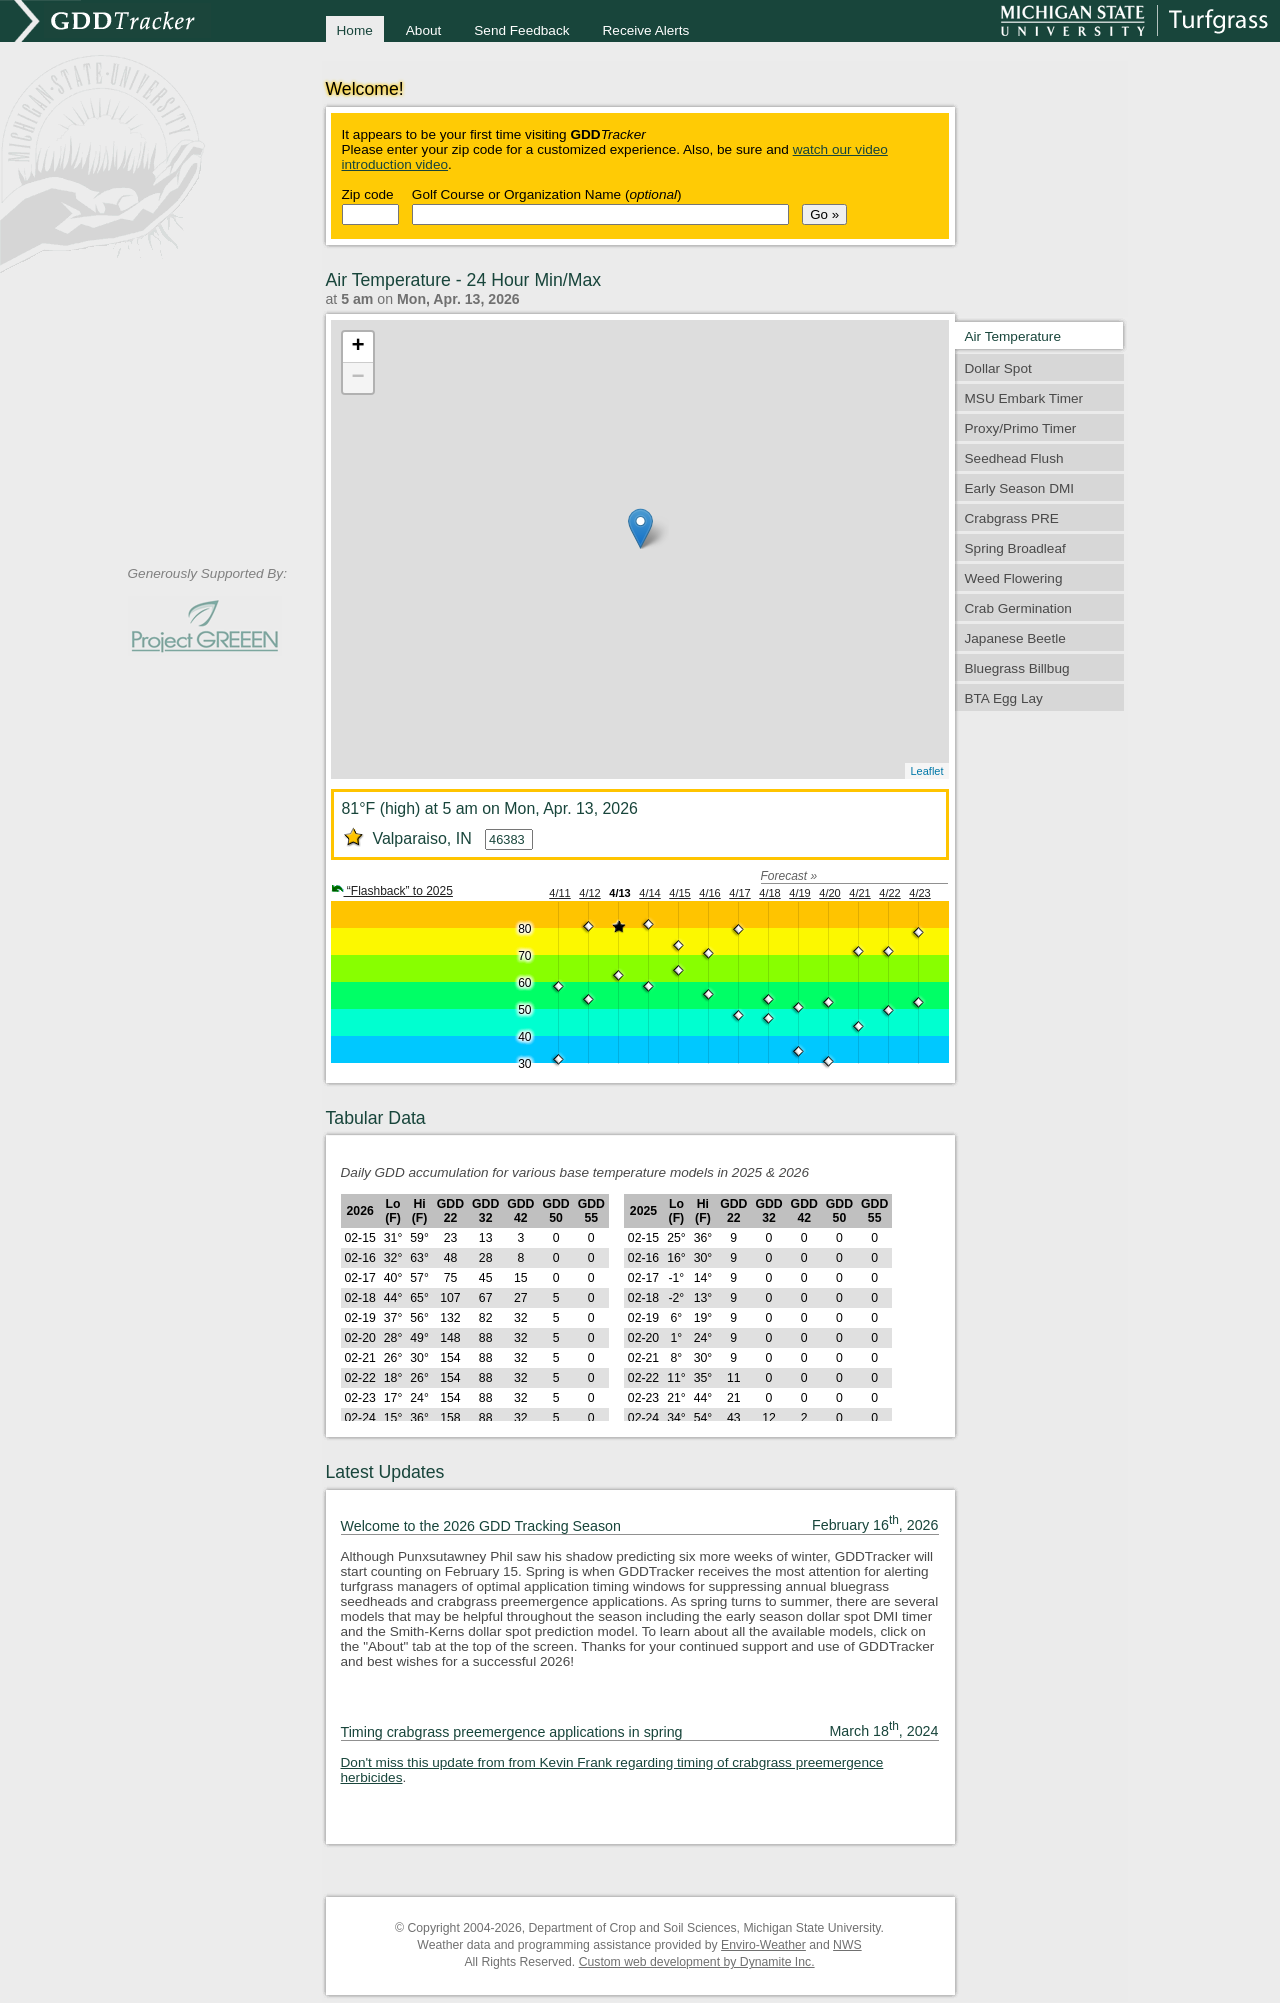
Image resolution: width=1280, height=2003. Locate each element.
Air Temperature (1013, 336)
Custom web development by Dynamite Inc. (697, 1962)
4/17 (739, 893)
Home (355, 30)
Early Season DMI (1020, 488)
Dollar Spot (998, 368)
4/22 (889, 893)
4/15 (679, 893)
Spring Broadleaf (1015, 548)
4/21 (859, 893)
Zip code (368, 194)
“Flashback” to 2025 (392, 891)
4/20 (829, 893)
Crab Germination (1018, 608)
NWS (847, 1945)
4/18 (769, 893)
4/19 (799, 893)
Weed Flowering (1014, 578)
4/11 (559, 893)
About (424, 30)
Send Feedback (521, 30)
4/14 (649, 893)
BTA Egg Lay (1004, 698)
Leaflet (926, 771)
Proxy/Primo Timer (1021, 428)
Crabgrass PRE (1012, 518)
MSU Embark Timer (1024, 398)
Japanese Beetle (1015, 638)
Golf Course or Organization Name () (547, 194)
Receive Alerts (646, 30)
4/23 (919, 893)
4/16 (709, 893)
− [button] (357, 378)
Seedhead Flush (1014, 458)
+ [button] (357, 347)
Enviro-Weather (763, 1945)
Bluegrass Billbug (1017, 668)
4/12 (589, 893)
